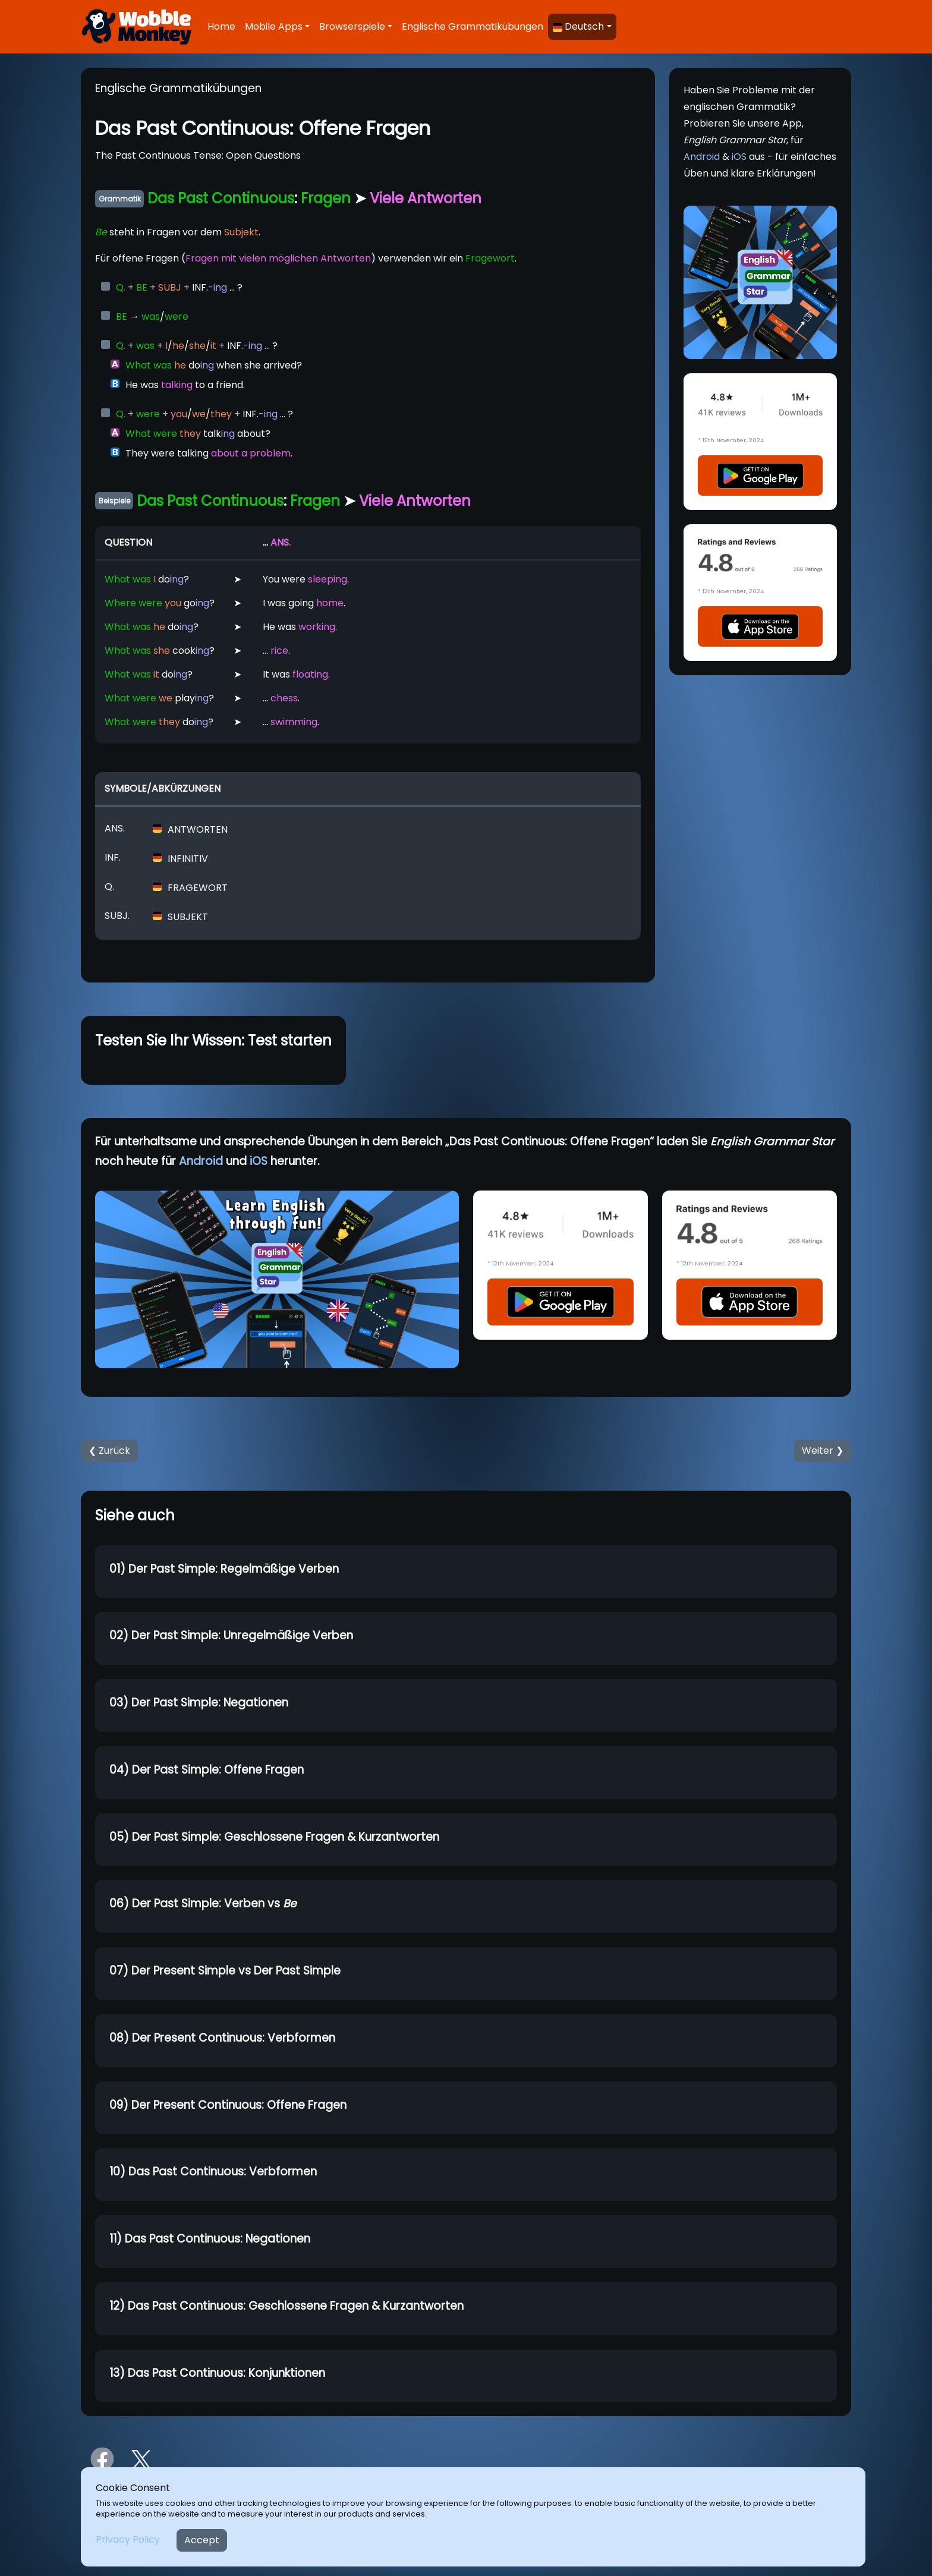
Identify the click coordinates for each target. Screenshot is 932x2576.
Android (702, 156)
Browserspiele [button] (352, 26)
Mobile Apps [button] (274, 26)
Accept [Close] (201, 2540)
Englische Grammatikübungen (472, 26)
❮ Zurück (109, 1450)
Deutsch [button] (578, 26)
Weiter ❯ (822, 1450)
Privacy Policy (128, 2539)
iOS (739, 156)
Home (221, 26)
